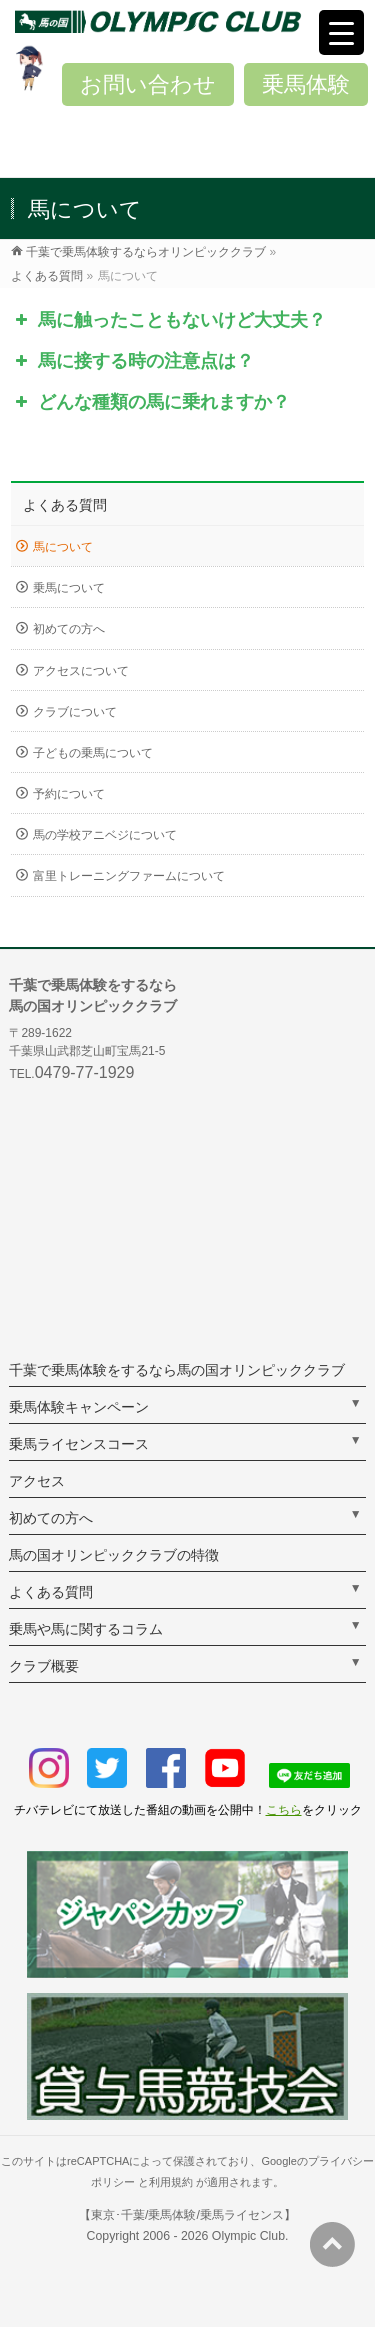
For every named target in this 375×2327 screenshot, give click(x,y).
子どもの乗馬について (93, 753)
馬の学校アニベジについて (105, 835)
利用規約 (171, 2182)
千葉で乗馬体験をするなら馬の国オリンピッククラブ (177, 1370)
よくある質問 (65, 505)
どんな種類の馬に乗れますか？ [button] (150, 402)
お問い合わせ (148, 84)
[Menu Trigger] (341, 32)
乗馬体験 (306, 84)
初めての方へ (69, 629)
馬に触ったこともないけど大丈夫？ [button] (168, 320)
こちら (284, 1810)
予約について (69, 794)
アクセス (37, 1481)
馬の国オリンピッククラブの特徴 (114, 1555)
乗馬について (69, 588)
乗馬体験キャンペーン (79, 1407)
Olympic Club (248, 2236)
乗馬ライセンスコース (79, 1444)
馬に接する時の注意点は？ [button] (132, 361)
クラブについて (75, 712)
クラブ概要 (44, 1666)
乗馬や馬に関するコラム (86, 1629)
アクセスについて (81, 671)
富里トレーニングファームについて (129, 876)
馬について (63, 547)
